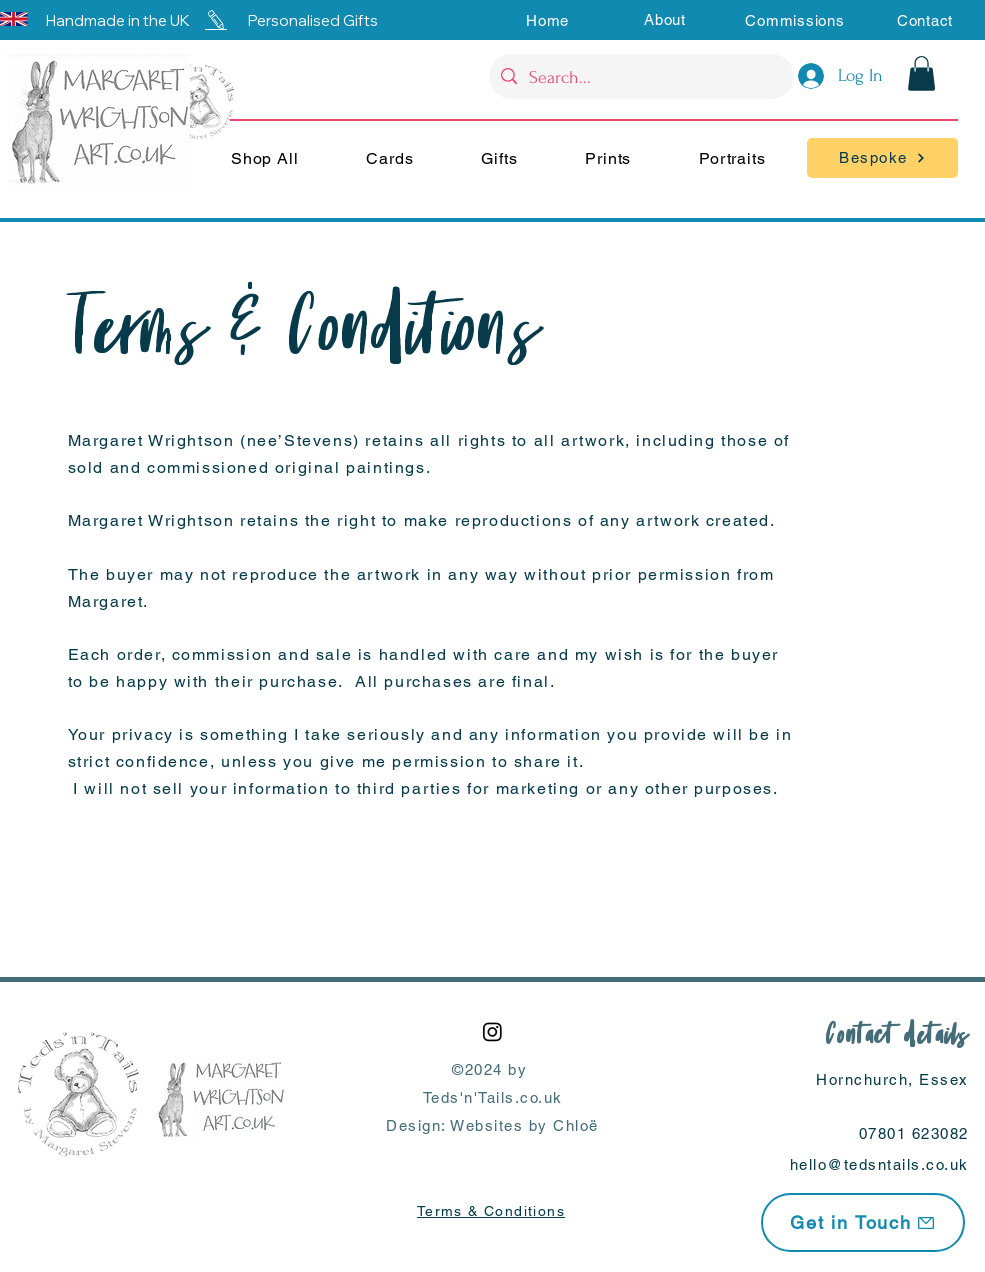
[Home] (547, 20)
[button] (665, 19)
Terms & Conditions (491, 1211)
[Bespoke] (882, 158)
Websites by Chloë (524, 1125)
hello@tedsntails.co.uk (879, 1164)
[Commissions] (795, 20)
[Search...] (640, 78)
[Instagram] (492, 1031)
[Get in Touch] (863, 1222)
